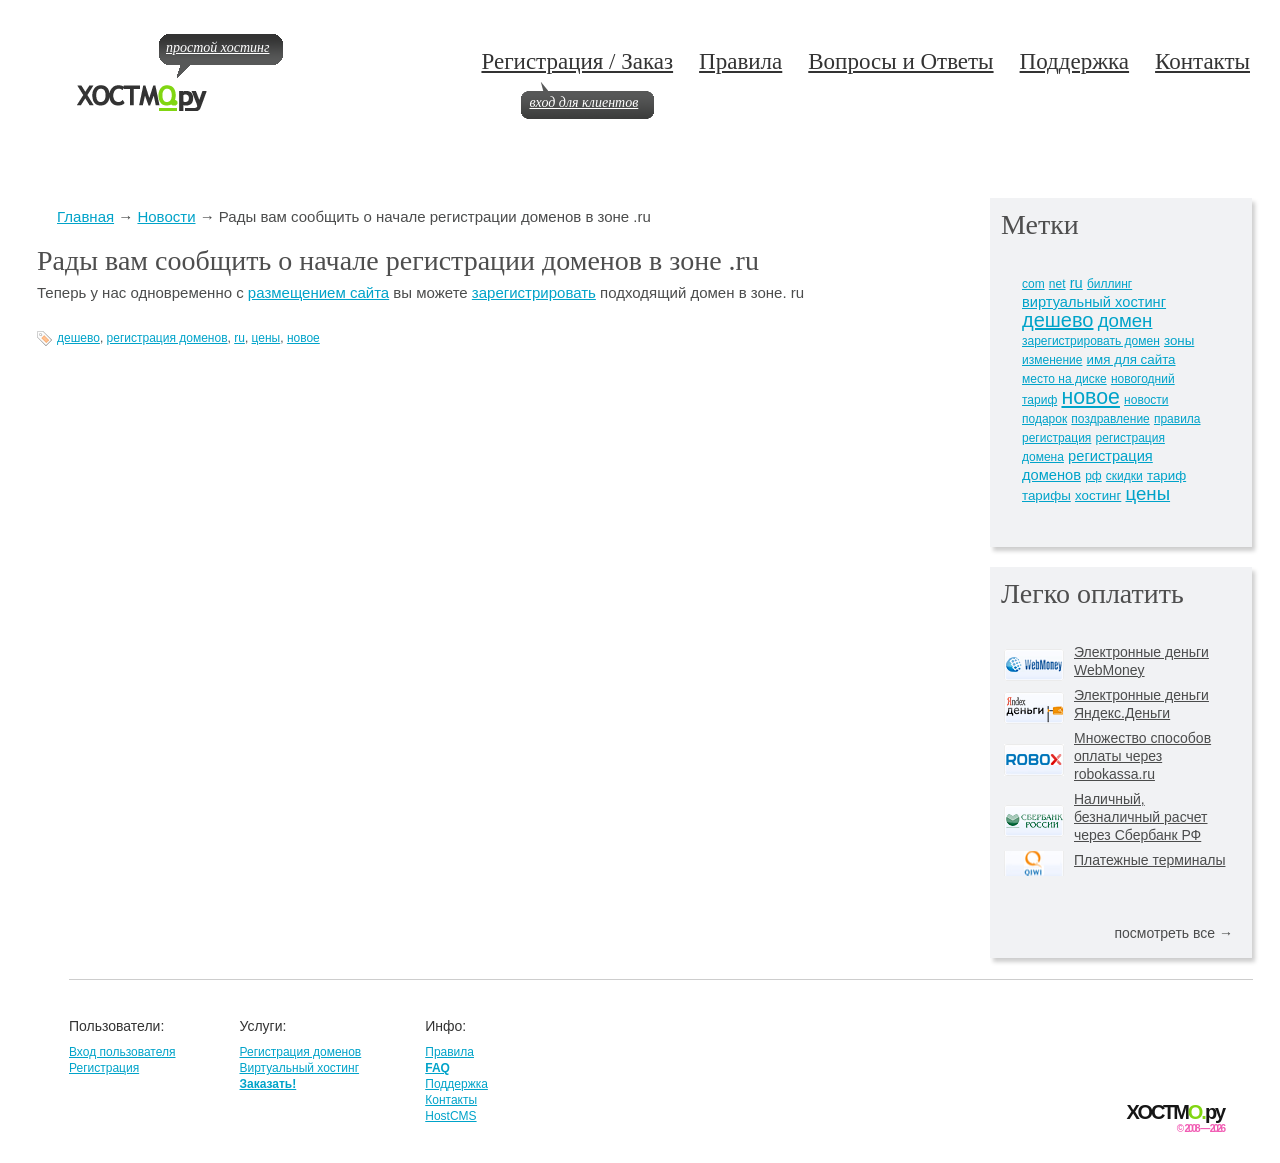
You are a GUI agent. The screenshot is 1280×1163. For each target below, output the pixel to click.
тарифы (1046, 495)
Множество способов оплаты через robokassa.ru (1142, 756)
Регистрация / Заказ (577, 61)
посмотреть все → (1173, 933)
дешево (78, 338)
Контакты (1202, 61)
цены (266, 338)
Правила (740, 61)
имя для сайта (1131, 359)
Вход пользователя (122, 1052)
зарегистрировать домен (1091, 341)
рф (1093, 476)
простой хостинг (217, 47)
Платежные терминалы (1149, 860)
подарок (1044, 419)
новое (303, 338)
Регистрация (104, 1068)
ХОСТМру (1175, 1112)
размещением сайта (318, 292)
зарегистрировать (534, 292)
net (1057, 284)
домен (1125, 320)
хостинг (1098, 495)
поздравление (1110, 419)
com (1033, 284)
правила (1177, 419)
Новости (166, 216)
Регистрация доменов (300, 1052)
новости (1146, 400)
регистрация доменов (167, 338)
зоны (1179, 340)
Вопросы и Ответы (900, 61)
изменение (1052, 360)
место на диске (1064, 379)
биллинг (1109, 284)
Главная (85, 216)
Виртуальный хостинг (299, 1068)
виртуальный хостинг (1094, 302)
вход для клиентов (583, 102)
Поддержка (1075, 61)
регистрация (1056, 438)
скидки (1124, 476)
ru (239, 338)
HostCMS (450, 1116)
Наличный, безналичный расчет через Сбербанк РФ (1141, 817)
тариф (1166, 475)
